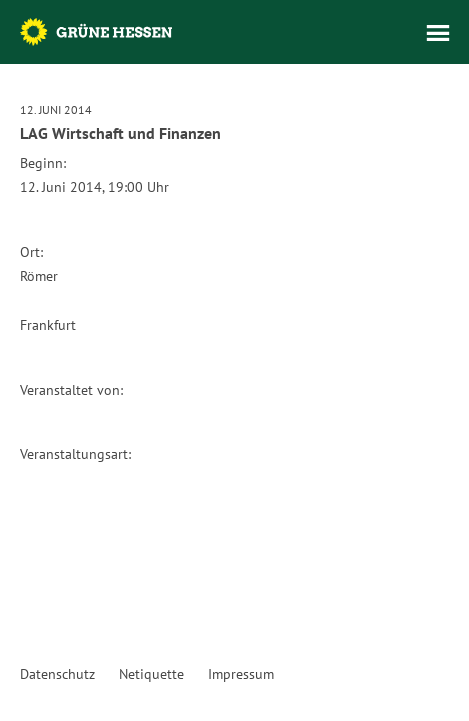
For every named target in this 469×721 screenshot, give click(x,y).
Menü (438, 33)
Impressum (241, 674)
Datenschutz (57, 674)
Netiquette (151, 674)
